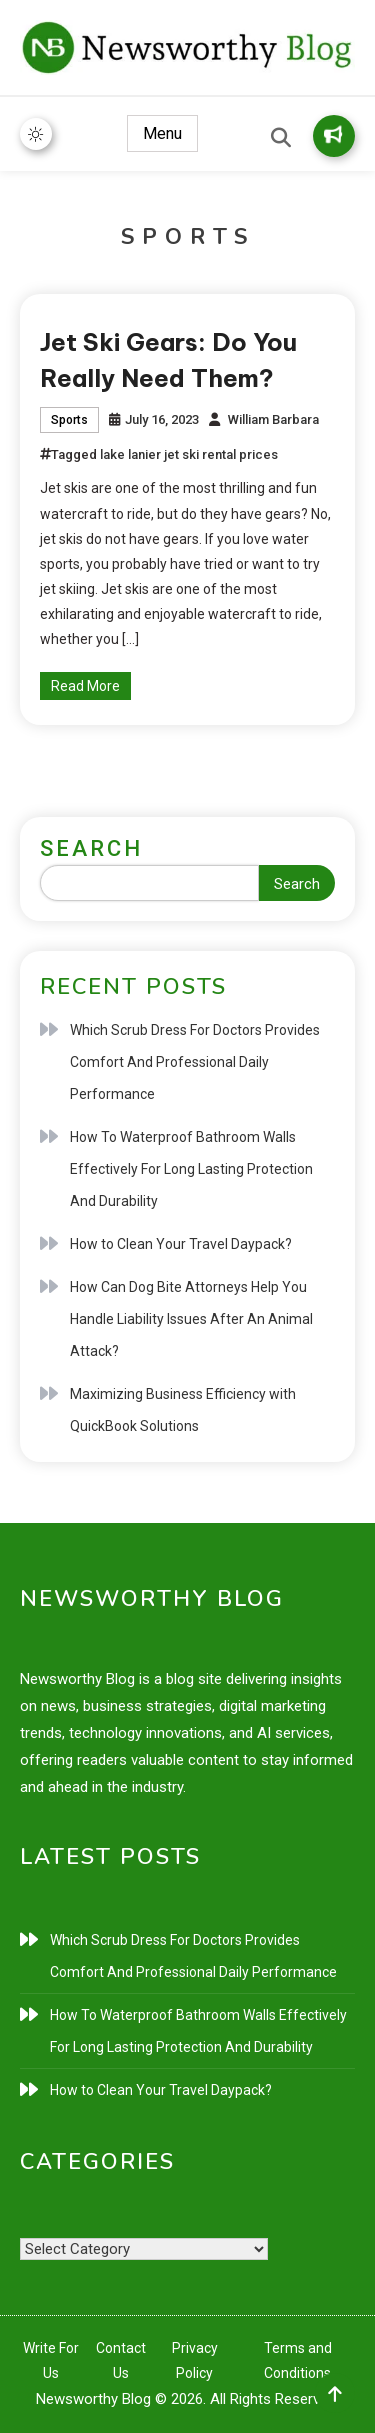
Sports (69, 420)
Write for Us (333, 134)
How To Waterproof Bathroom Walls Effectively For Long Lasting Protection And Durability (191, 1169)
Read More (85, 686)
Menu (162, 133)
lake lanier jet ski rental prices (189, 454)
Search (91, 848)
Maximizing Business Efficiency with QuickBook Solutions (183, 1410)
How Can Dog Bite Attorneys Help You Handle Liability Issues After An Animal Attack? (191, 1319)
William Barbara (273, 419)
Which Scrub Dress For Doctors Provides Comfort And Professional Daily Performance (195, 1062)
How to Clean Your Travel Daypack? (181, 1244)
